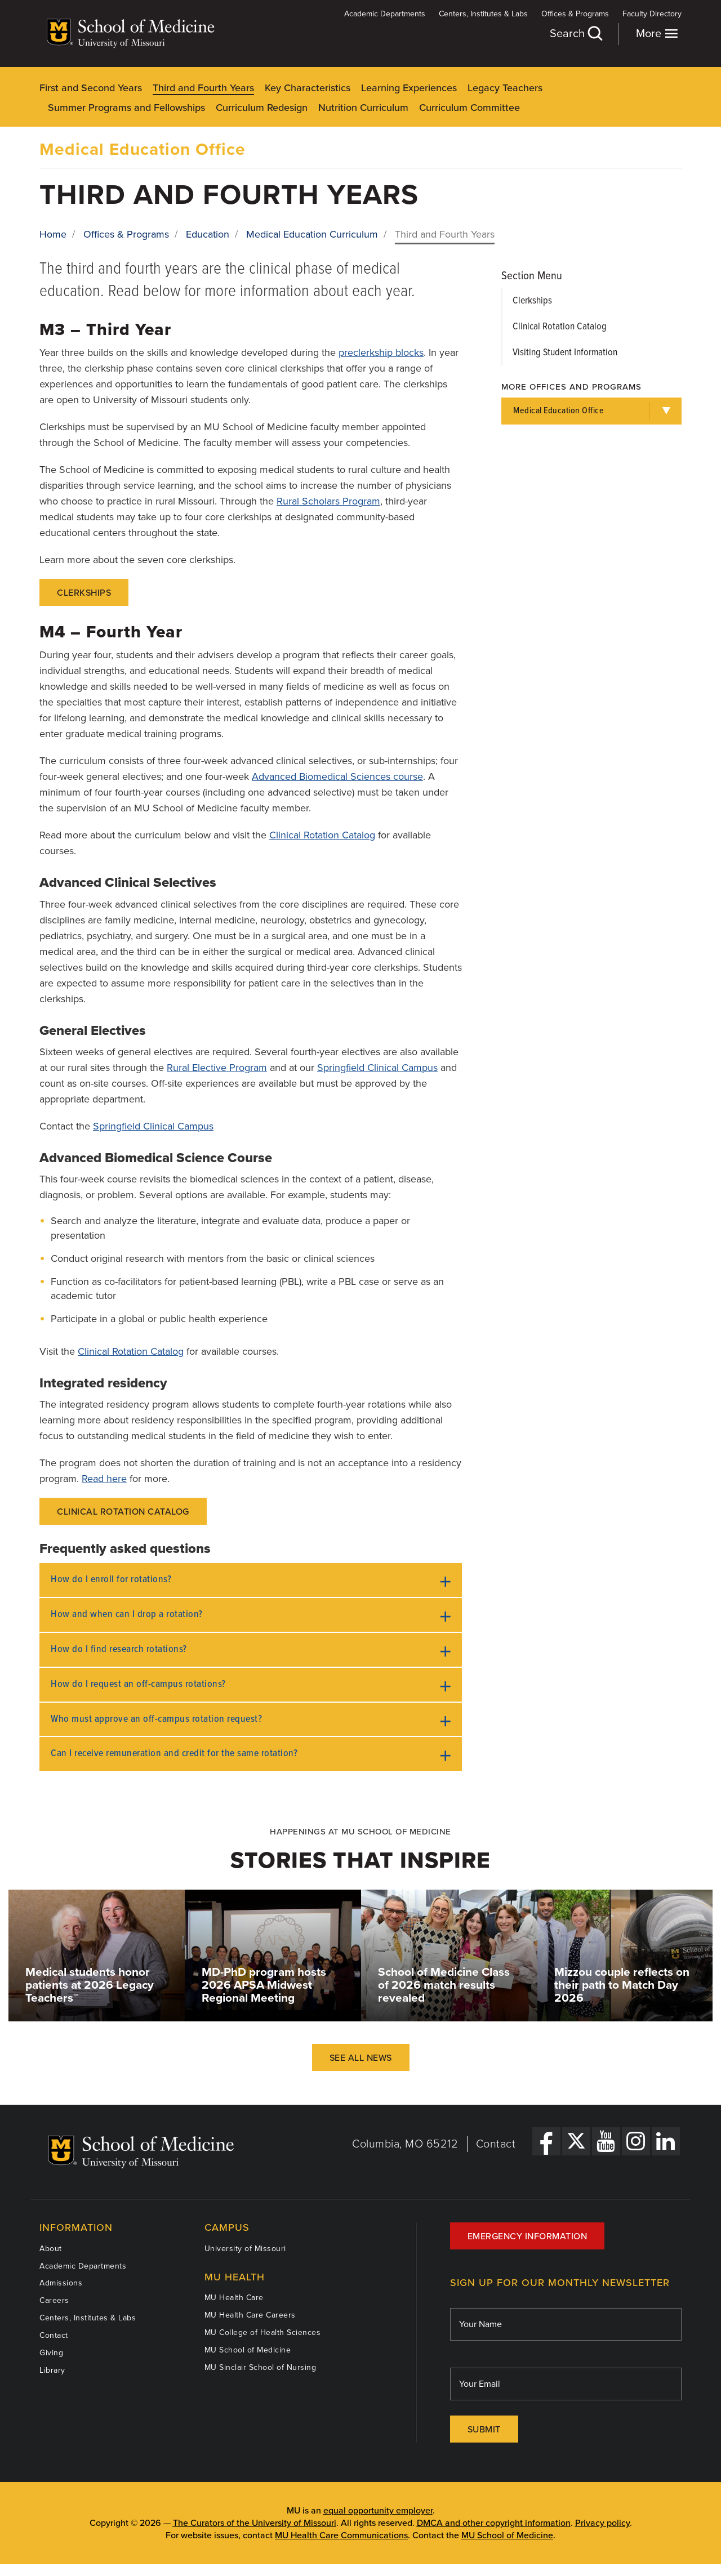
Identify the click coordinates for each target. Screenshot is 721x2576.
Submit (484, 2429)
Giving (51, 2353)
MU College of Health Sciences (262, 2332)
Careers (54, 2300)
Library (52, 2370)
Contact (496, 2144)
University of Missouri (245, 2248)
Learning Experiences (409, 88)
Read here (104, 1478)
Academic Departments (384, 14)
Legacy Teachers (505, 88)
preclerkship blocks (381, 352)
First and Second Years (90, 88)
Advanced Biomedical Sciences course (337, 776)
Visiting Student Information (565, 352)
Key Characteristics (307, 88)
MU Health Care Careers (250, 2315)
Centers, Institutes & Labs (483, 14)
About (50, 2248)
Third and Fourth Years (203, 88)
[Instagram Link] (636, 2141)
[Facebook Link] (546, 2141)
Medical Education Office (142, 149)
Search (576, 33)
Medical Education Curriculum (312, 234)
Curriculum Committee (469, 107)
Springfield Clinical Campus (377, 1067)
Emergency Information (528, 2236)
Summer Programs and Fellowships (126, 107)
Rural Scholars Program (328, 501)
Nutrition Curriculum (363, 107)
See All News (361, 2058)
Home (52, 234)
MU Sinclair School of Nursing (260, 2367)
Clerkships (84, 593)
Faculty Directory (652, 14)
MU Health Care (234, 2297)
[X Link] (576, 2141)
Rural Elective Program (217, 1067)
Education (207, 234)
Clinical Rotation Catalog (322, 835)
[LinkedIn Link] (666, 2141)
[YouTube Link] (606, 2141)
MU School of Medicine (247, 2350)
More (657, 33)
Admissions (60, 2283)
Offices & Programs (575, 14)
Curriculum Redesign (262, 107)
